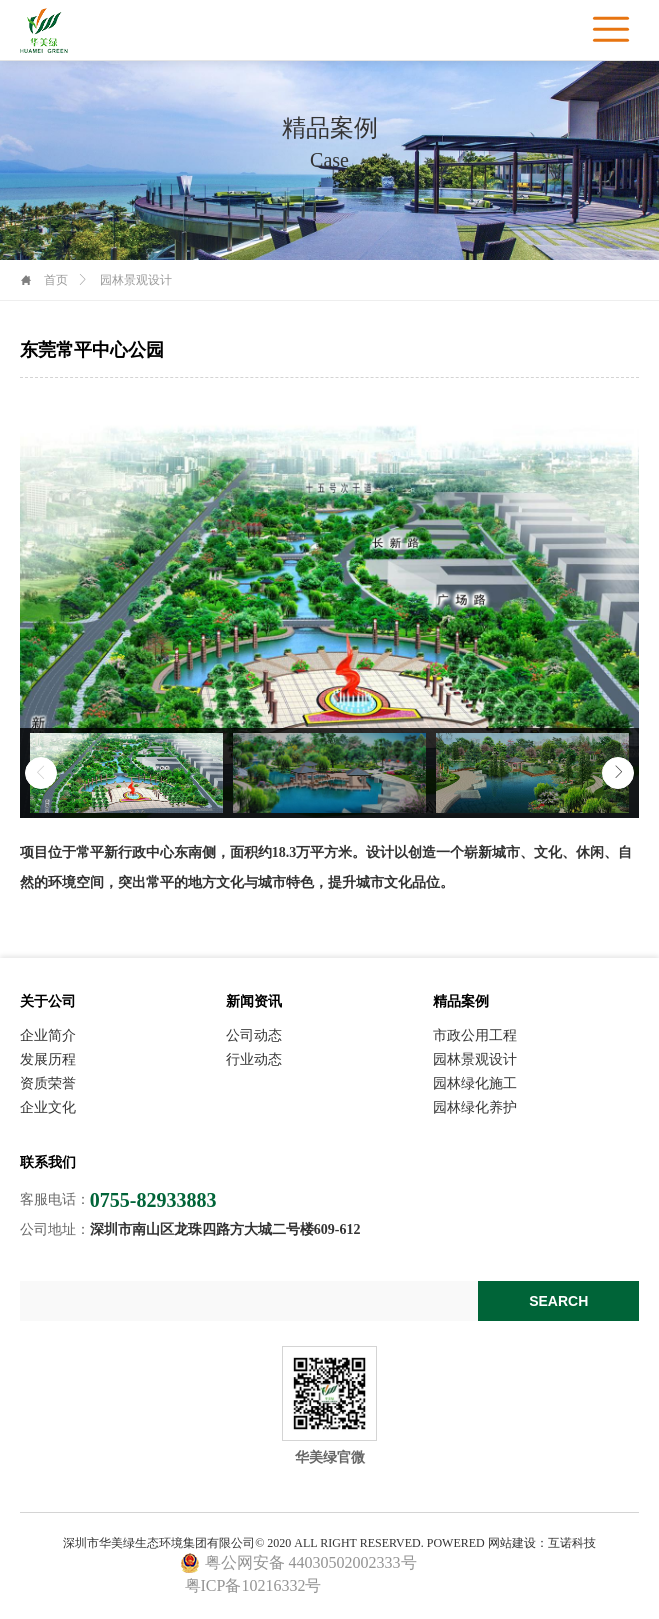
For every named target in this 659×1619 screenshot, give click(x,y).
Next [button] (618, 773)
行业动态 (254, 1060)
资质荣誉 (48, 1084)
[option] (126, 773)
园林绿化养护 (475, 1108)
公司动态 (254, 1036)
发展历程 (48, 1060)
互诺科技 (572, 1543)
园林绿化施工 (475, 1084)
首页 (56, 280)
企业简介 (48, 1036)
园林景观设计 (475, 1060)
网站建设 (512, 1543)
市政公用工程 (475, 1036)
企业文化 (48, 1108)
